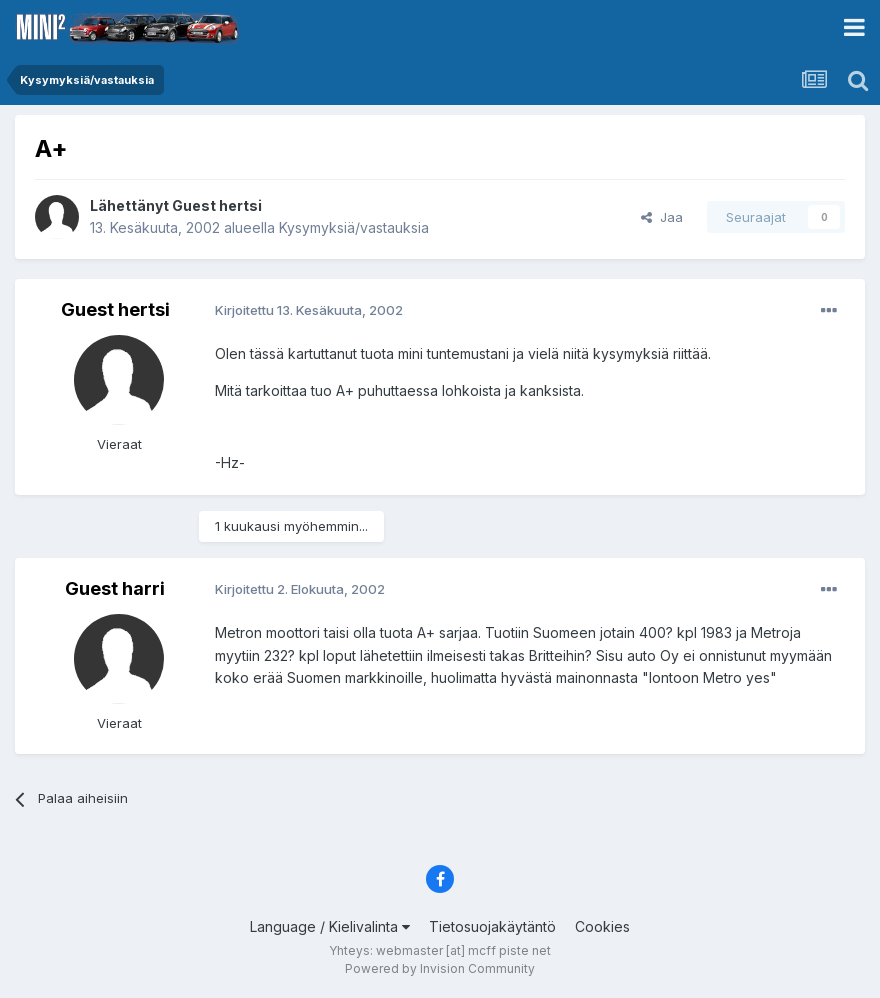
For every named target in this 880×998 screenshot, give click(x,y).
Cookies (602, 926)
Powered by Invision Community (440, 968)
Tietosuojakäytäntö (492, 926)
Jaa (662, 217)
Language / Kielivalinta (330, 926)
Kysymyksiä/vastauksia (354, 227)
